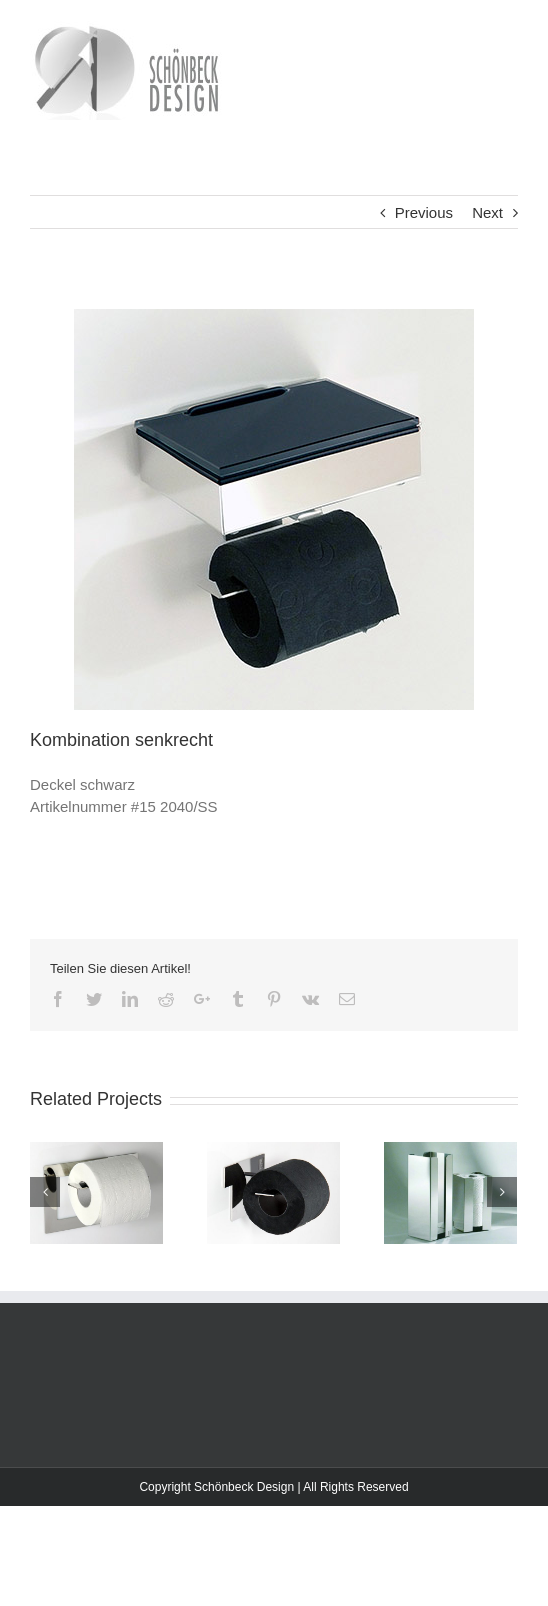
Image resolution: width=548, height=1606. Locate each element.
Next (487, 212)
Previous (424, 212)
